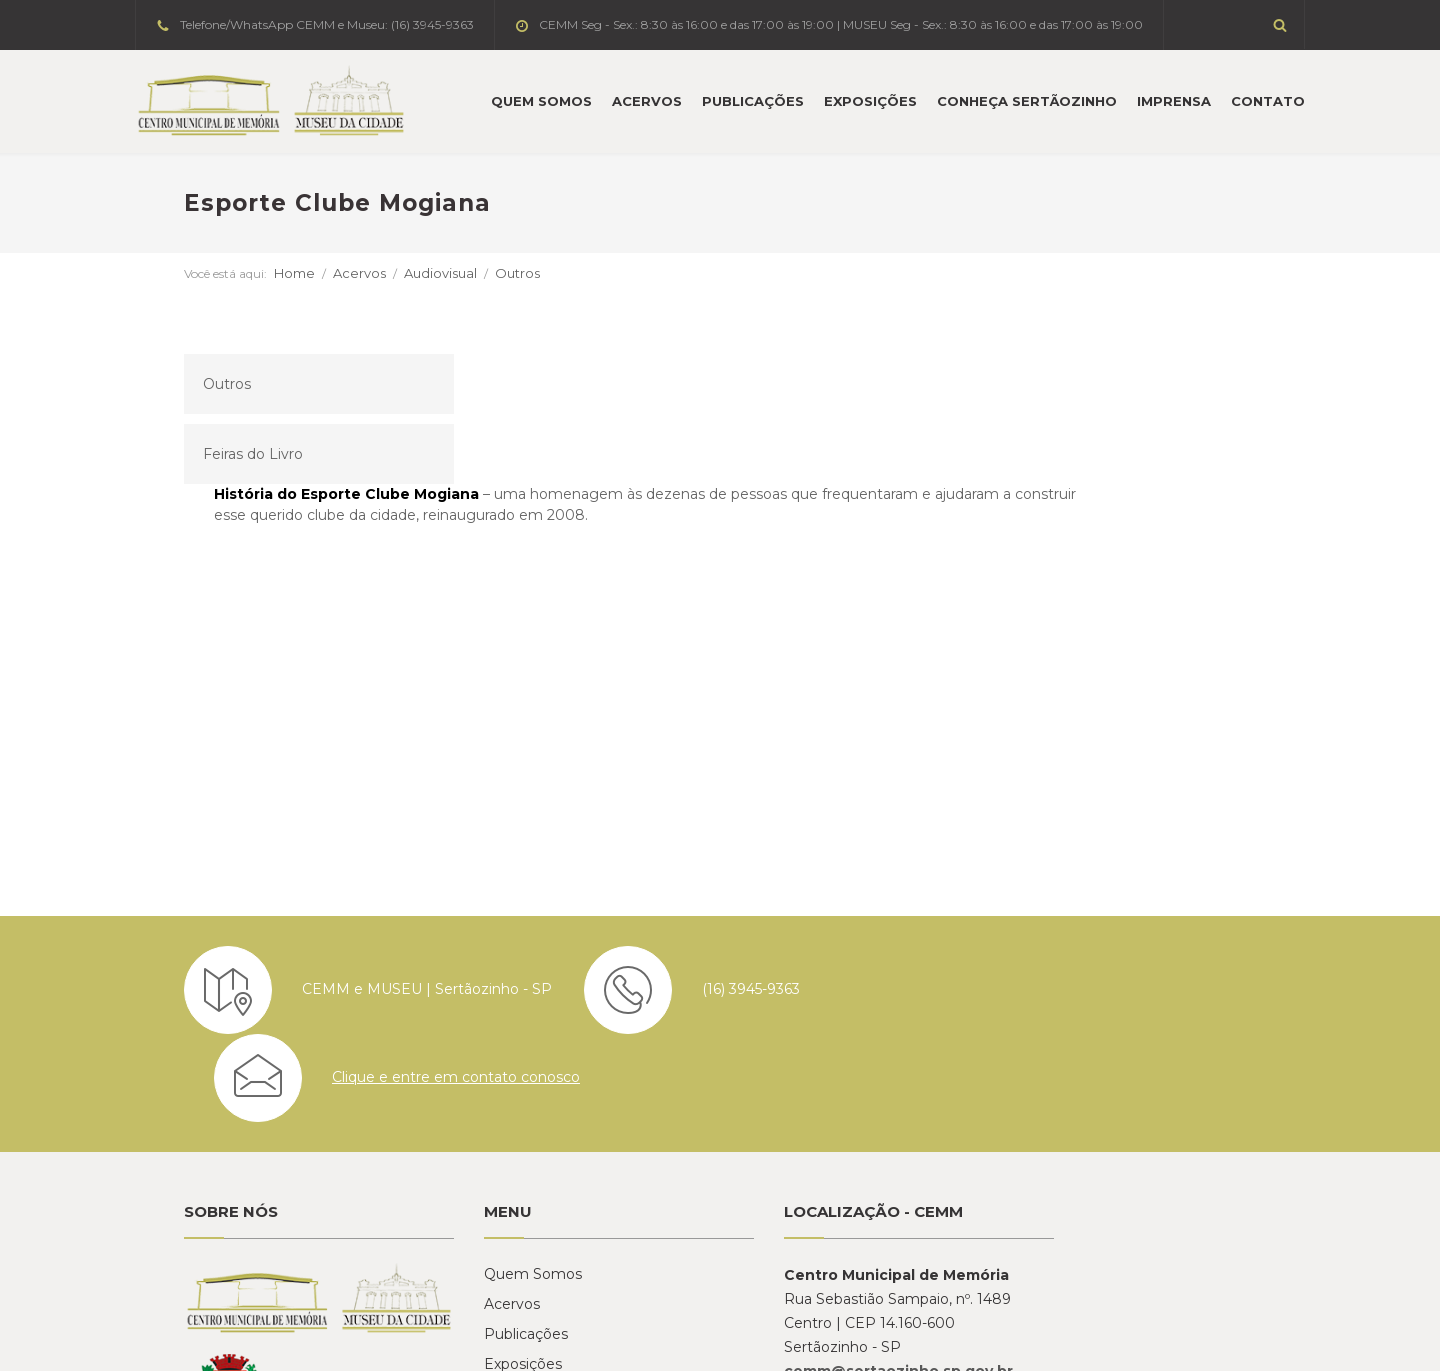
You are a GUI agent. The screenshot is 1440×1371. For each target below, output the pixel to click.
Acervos (647, 101)
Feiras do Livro (204, 454)
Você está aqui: (176, 273)
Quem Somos (541, 101)
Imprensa (1174, 101)
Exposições (870, 101)
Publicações (753, 101)
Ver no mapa (788, 1203)
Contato (1268, 101)
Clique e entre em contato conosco (1177, 859)
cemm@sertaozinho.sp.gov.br (849, 1155)
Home (245, 273)
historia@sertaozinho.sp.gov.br (1155, 1155)
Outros (468, 273)
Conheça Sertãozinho (1027, 101)
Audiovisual (391, 273)
